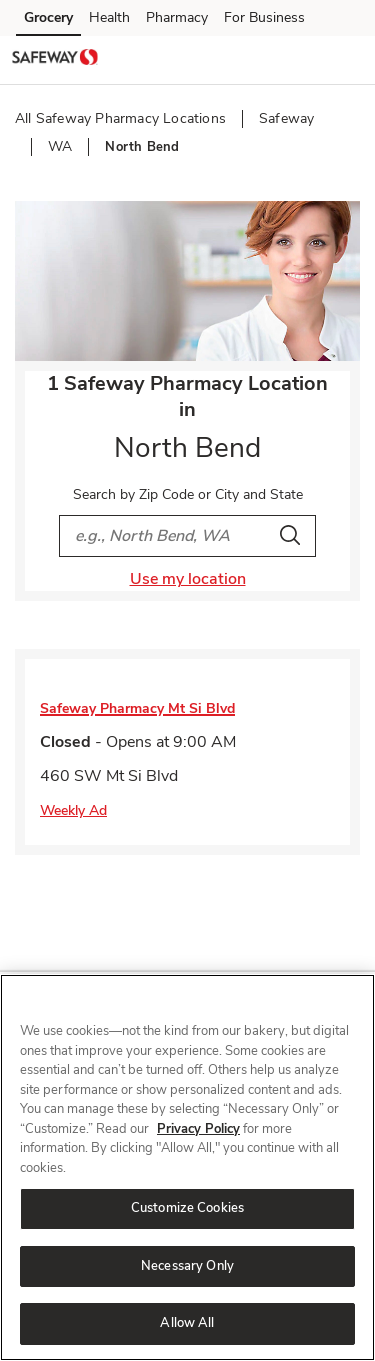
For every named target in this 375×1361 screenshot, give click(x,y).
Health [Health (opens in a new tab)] (109, 17)
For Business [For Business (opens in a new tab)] (264, 17)
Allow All (187, 1323)
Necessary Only (187, 1266)
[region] (187, 1167)
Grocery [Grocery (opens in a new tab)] (48, 17)
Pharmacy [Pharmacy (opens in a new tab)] (177, 17)
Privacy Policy (198, 1129)
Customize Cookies (187, 1208)
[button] (343, 59)
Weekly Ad (73, 810)
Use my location (188, 579)
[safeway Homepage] (55, 60)
